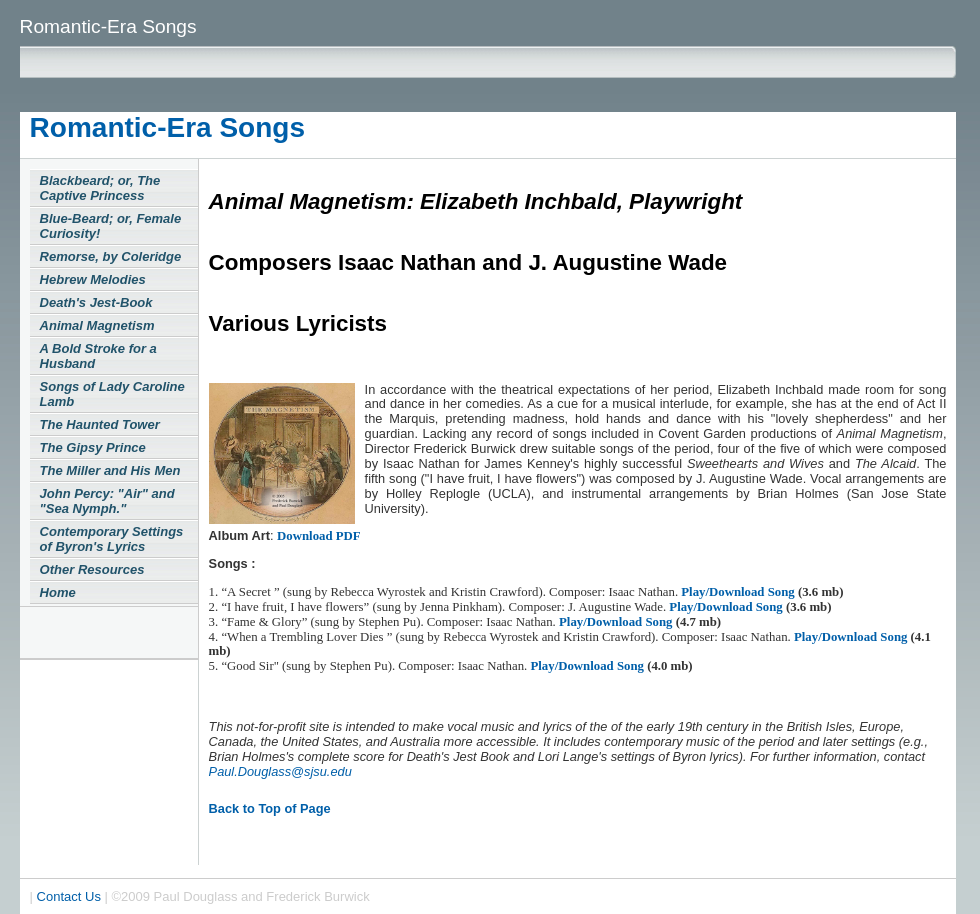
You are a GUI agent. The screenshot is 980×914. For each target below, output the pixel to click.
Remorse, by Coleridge (111, 256)
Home (58, 592)
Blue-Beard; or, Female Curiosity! (111, 226)
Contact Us (69, 896)
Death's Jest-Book (96, 302)
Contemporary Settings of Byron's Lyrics (112, 539)
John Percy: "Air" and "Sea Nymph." (107, 501)
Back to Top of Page (270, 808)
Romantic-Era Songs (167, 127)
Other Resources (92, 569)
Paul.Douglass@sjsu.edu (280, 771)
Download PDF (319, 536)
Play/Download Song (739, 592)
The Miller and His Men (110, 470)
